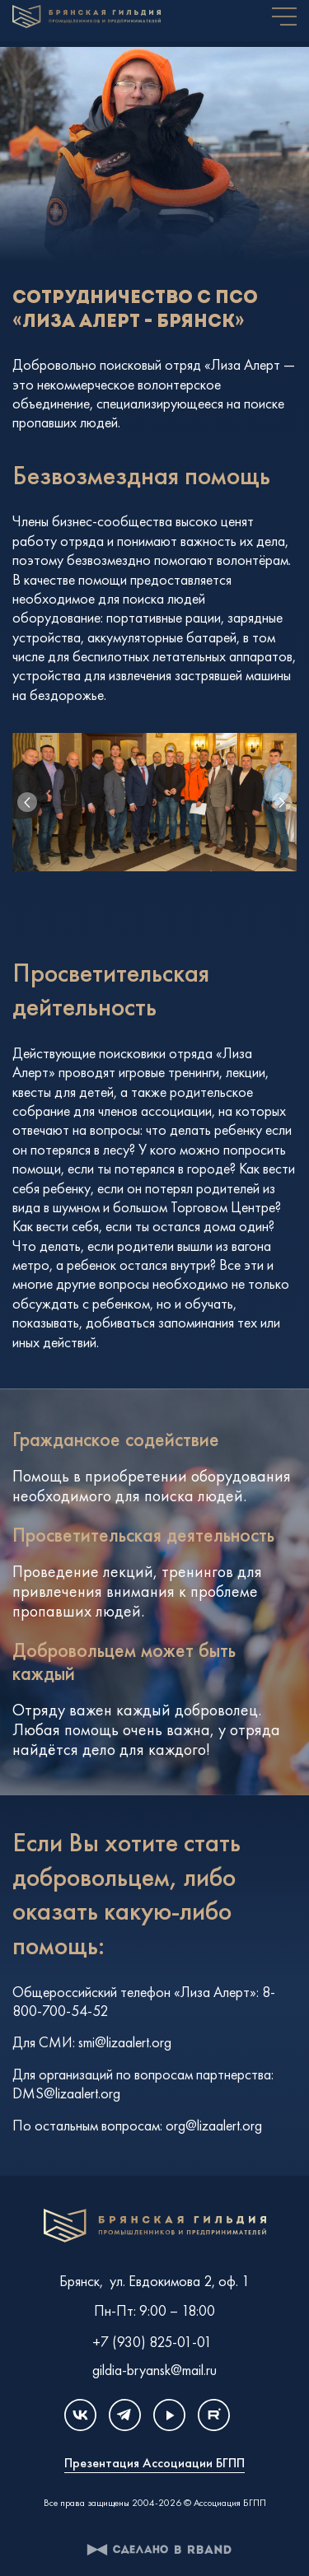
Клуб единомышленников (155, 2226)
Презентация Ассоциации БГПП (154, 2464)
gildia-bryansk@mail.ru (154, 2365)
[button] (282, 802)
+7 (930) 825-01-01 (152, 2337)
